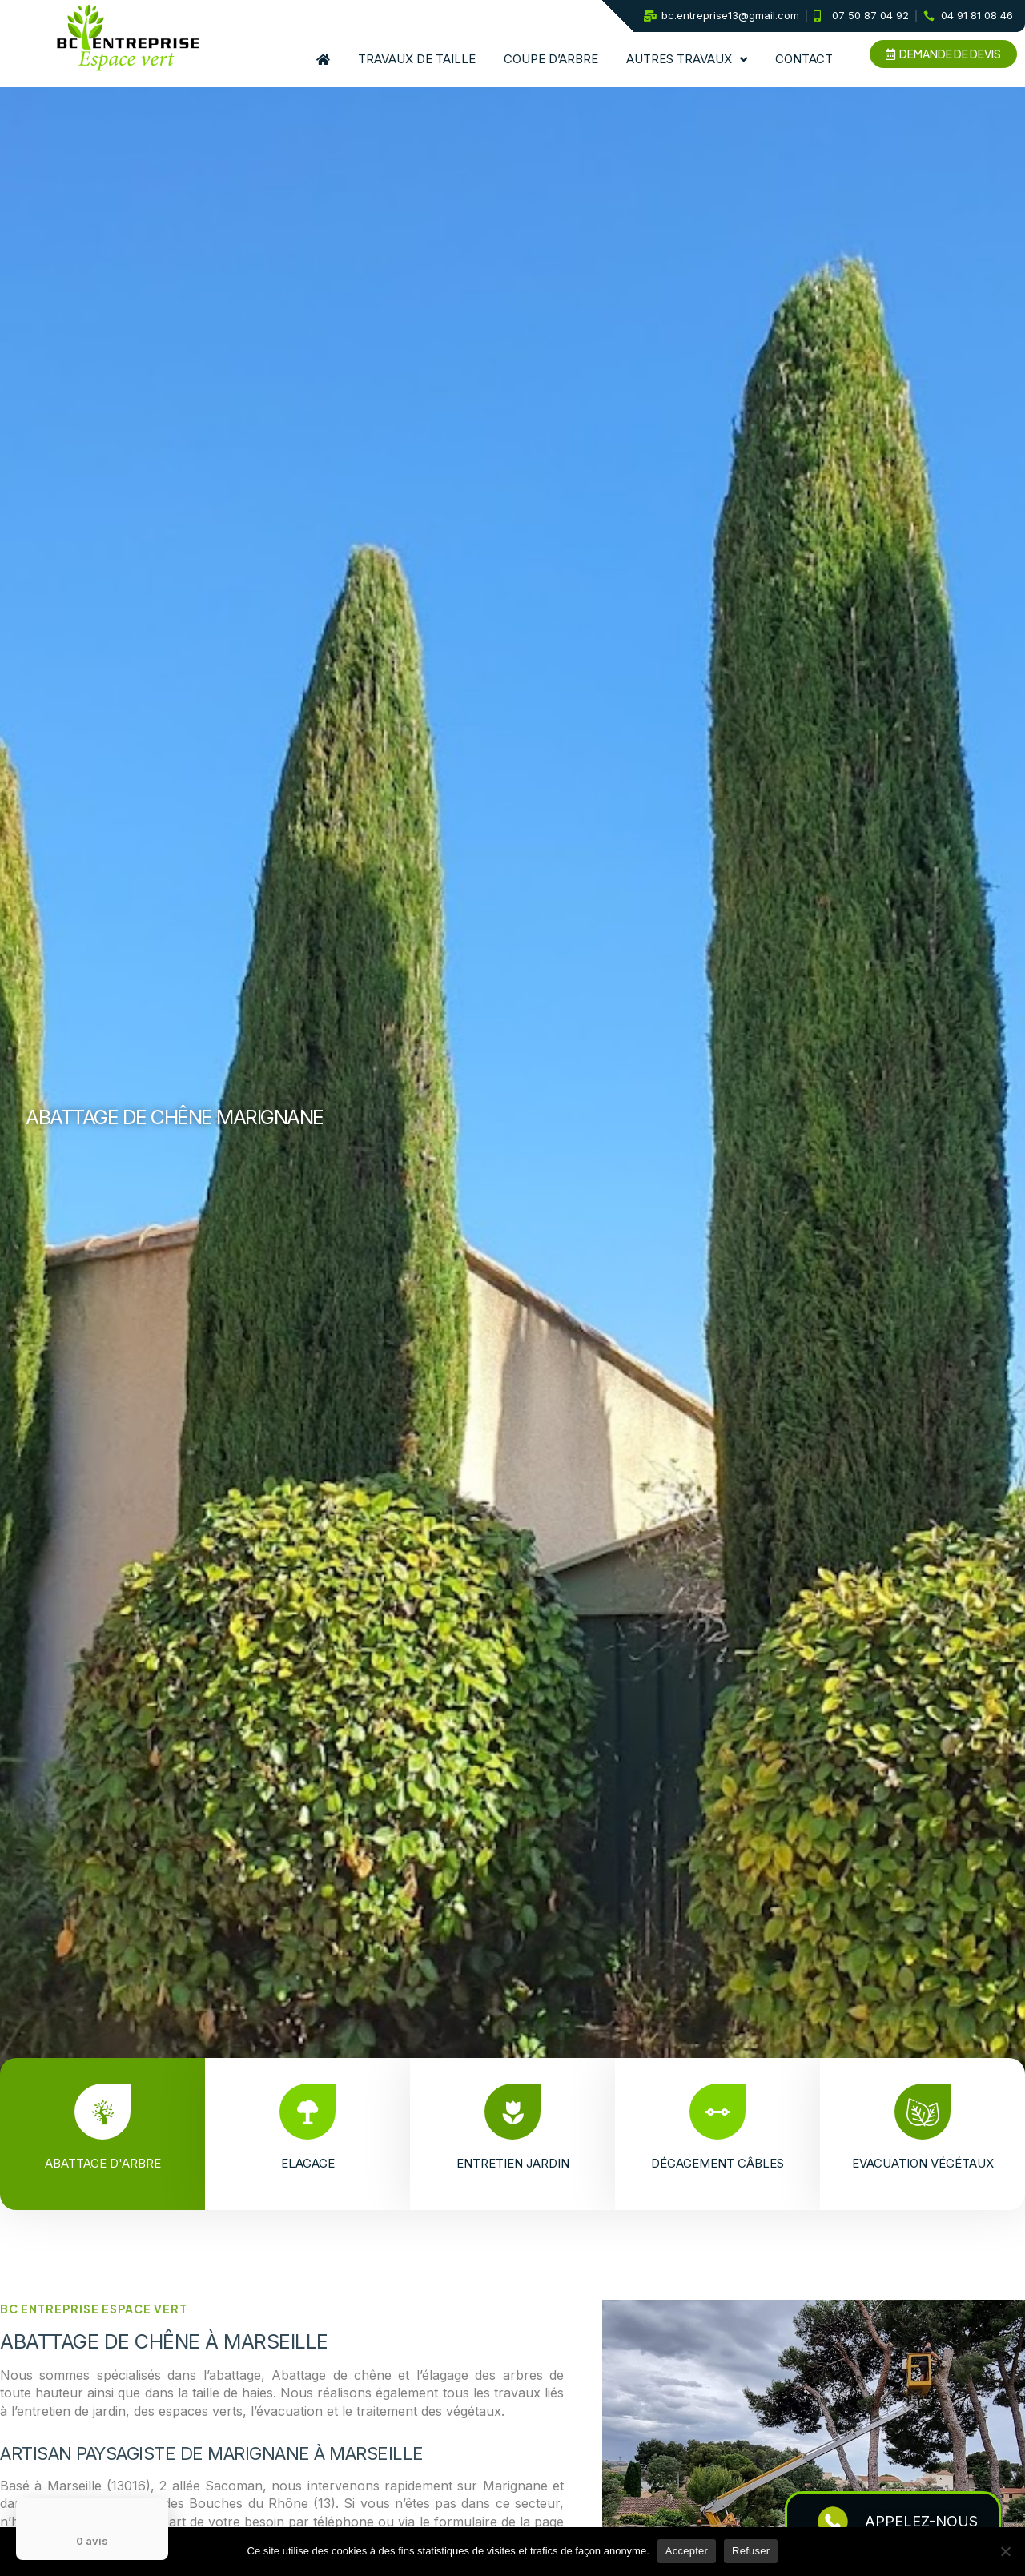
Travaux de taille (417, 58)
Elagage (317, 2163)
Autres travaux (686, 60)
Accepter (686, 2551)
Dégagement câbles (717, 2163)
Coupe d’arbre (551, 58)
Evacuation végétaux (923, 2163)
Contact (804, 58)
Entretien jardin (522, 2163)
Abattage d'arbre (112, 2163)
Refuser (751, 2551)
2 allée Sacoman (211, 2486)
